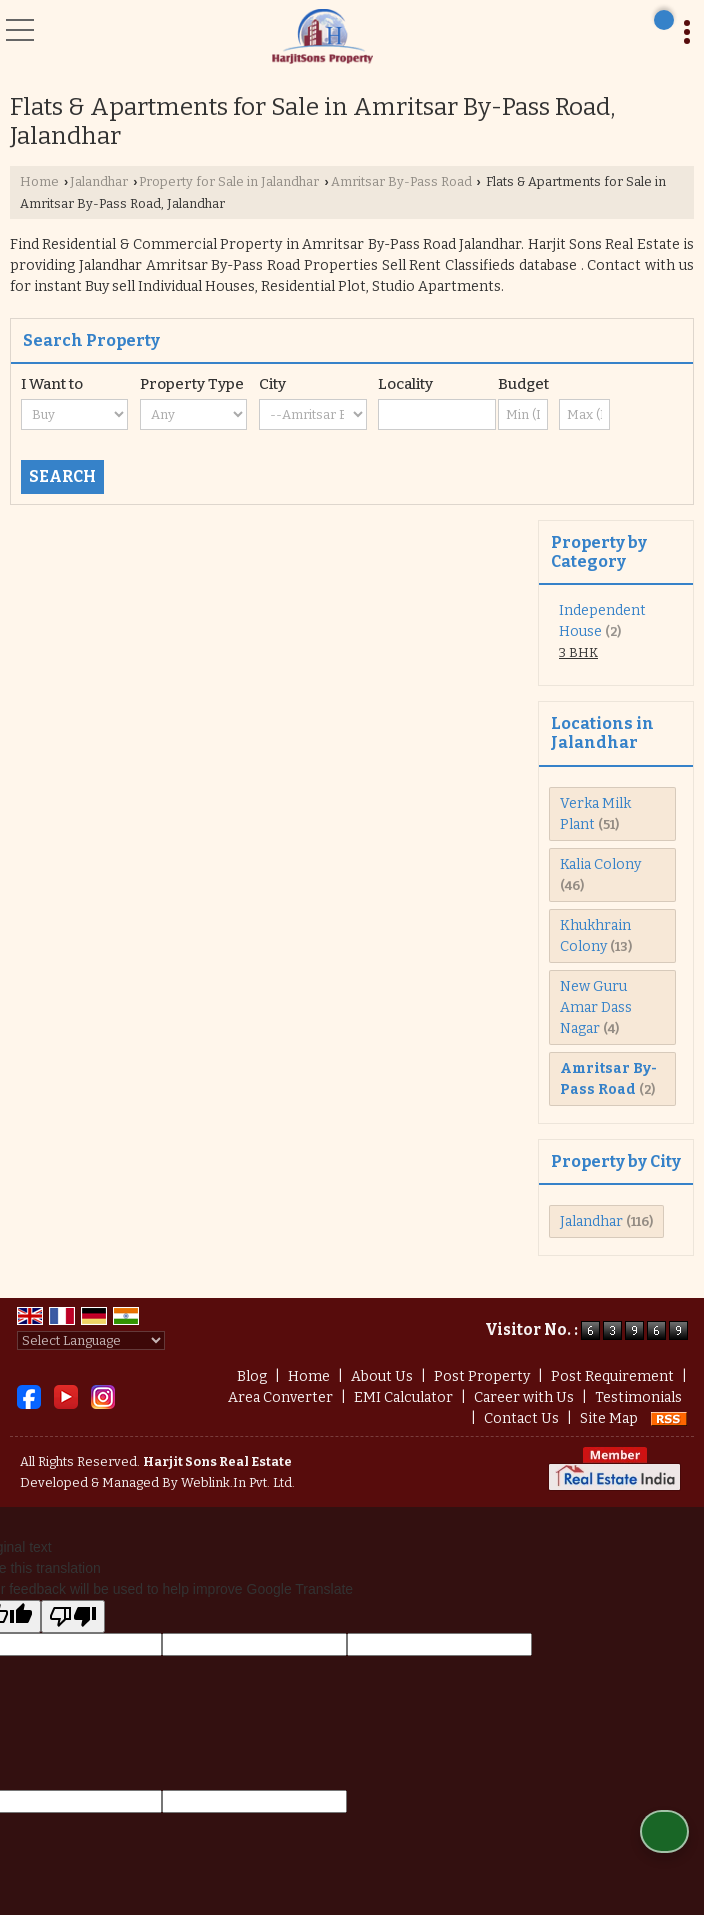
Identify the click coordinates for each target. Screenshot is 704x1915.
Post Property (482, 1376)
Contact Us (521, 1418)
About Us (382, 1376)
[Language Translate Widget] (91, 1340)
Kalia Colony (600, 864)
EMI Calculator (403, 1397)
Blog (252, 1376)
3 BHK (578, 652)
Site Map (609, 1418)
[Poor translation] (73, 1616)
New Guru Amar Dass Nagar (596, 1007)
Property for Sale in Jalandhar (229, 181)
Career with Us (524, 1397)
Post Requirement (612, 1376)
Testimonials (638, 1397)
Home (39, 181)
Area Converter (280, 1397)
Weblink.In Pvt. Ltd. (238, 1482)
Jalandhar (99, 181)
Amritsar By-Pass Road (401, 181)
